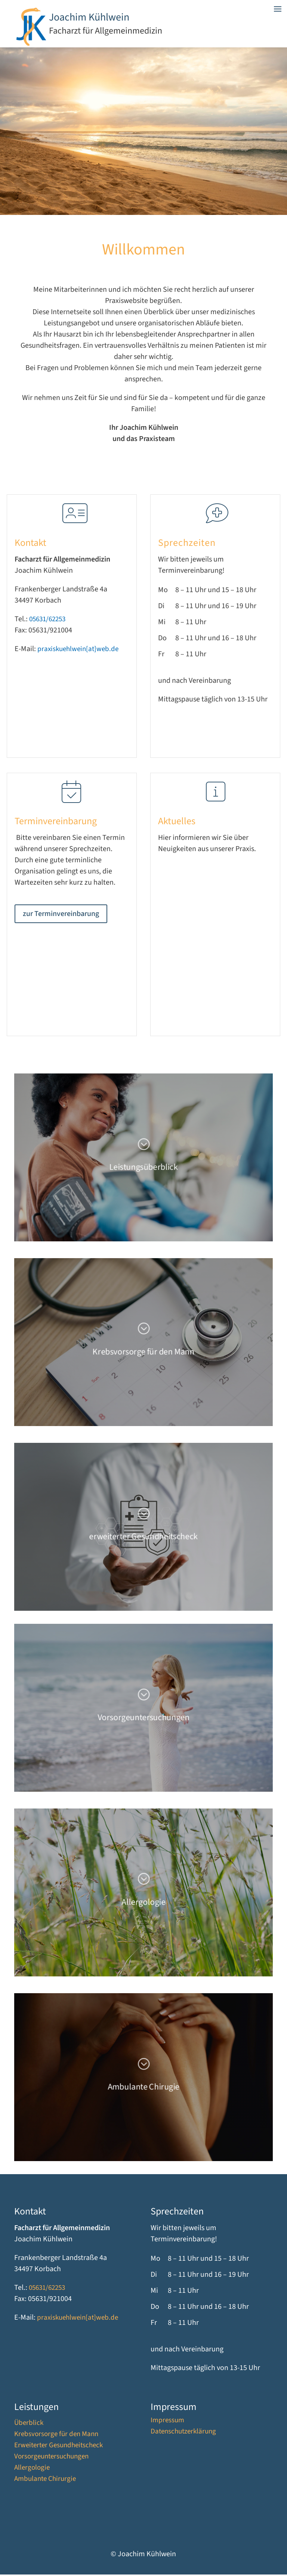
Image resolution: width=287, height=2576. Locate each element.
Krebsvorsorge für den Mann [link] (56, 2437)
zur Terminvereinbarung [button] (61, 915)
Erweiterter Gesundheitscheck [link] (58, 2448)
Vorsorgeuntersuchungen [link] (51, 2459)
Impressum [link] (167, 2423)
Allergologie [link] (32, 2470)
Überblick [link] (28, 2425)
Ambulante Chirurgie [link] (45, 2481)
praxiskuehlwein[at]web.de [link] (77, 651)
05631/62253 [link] (47, 621)
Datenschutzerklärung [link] (183, 2434)
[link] (31, 43)
